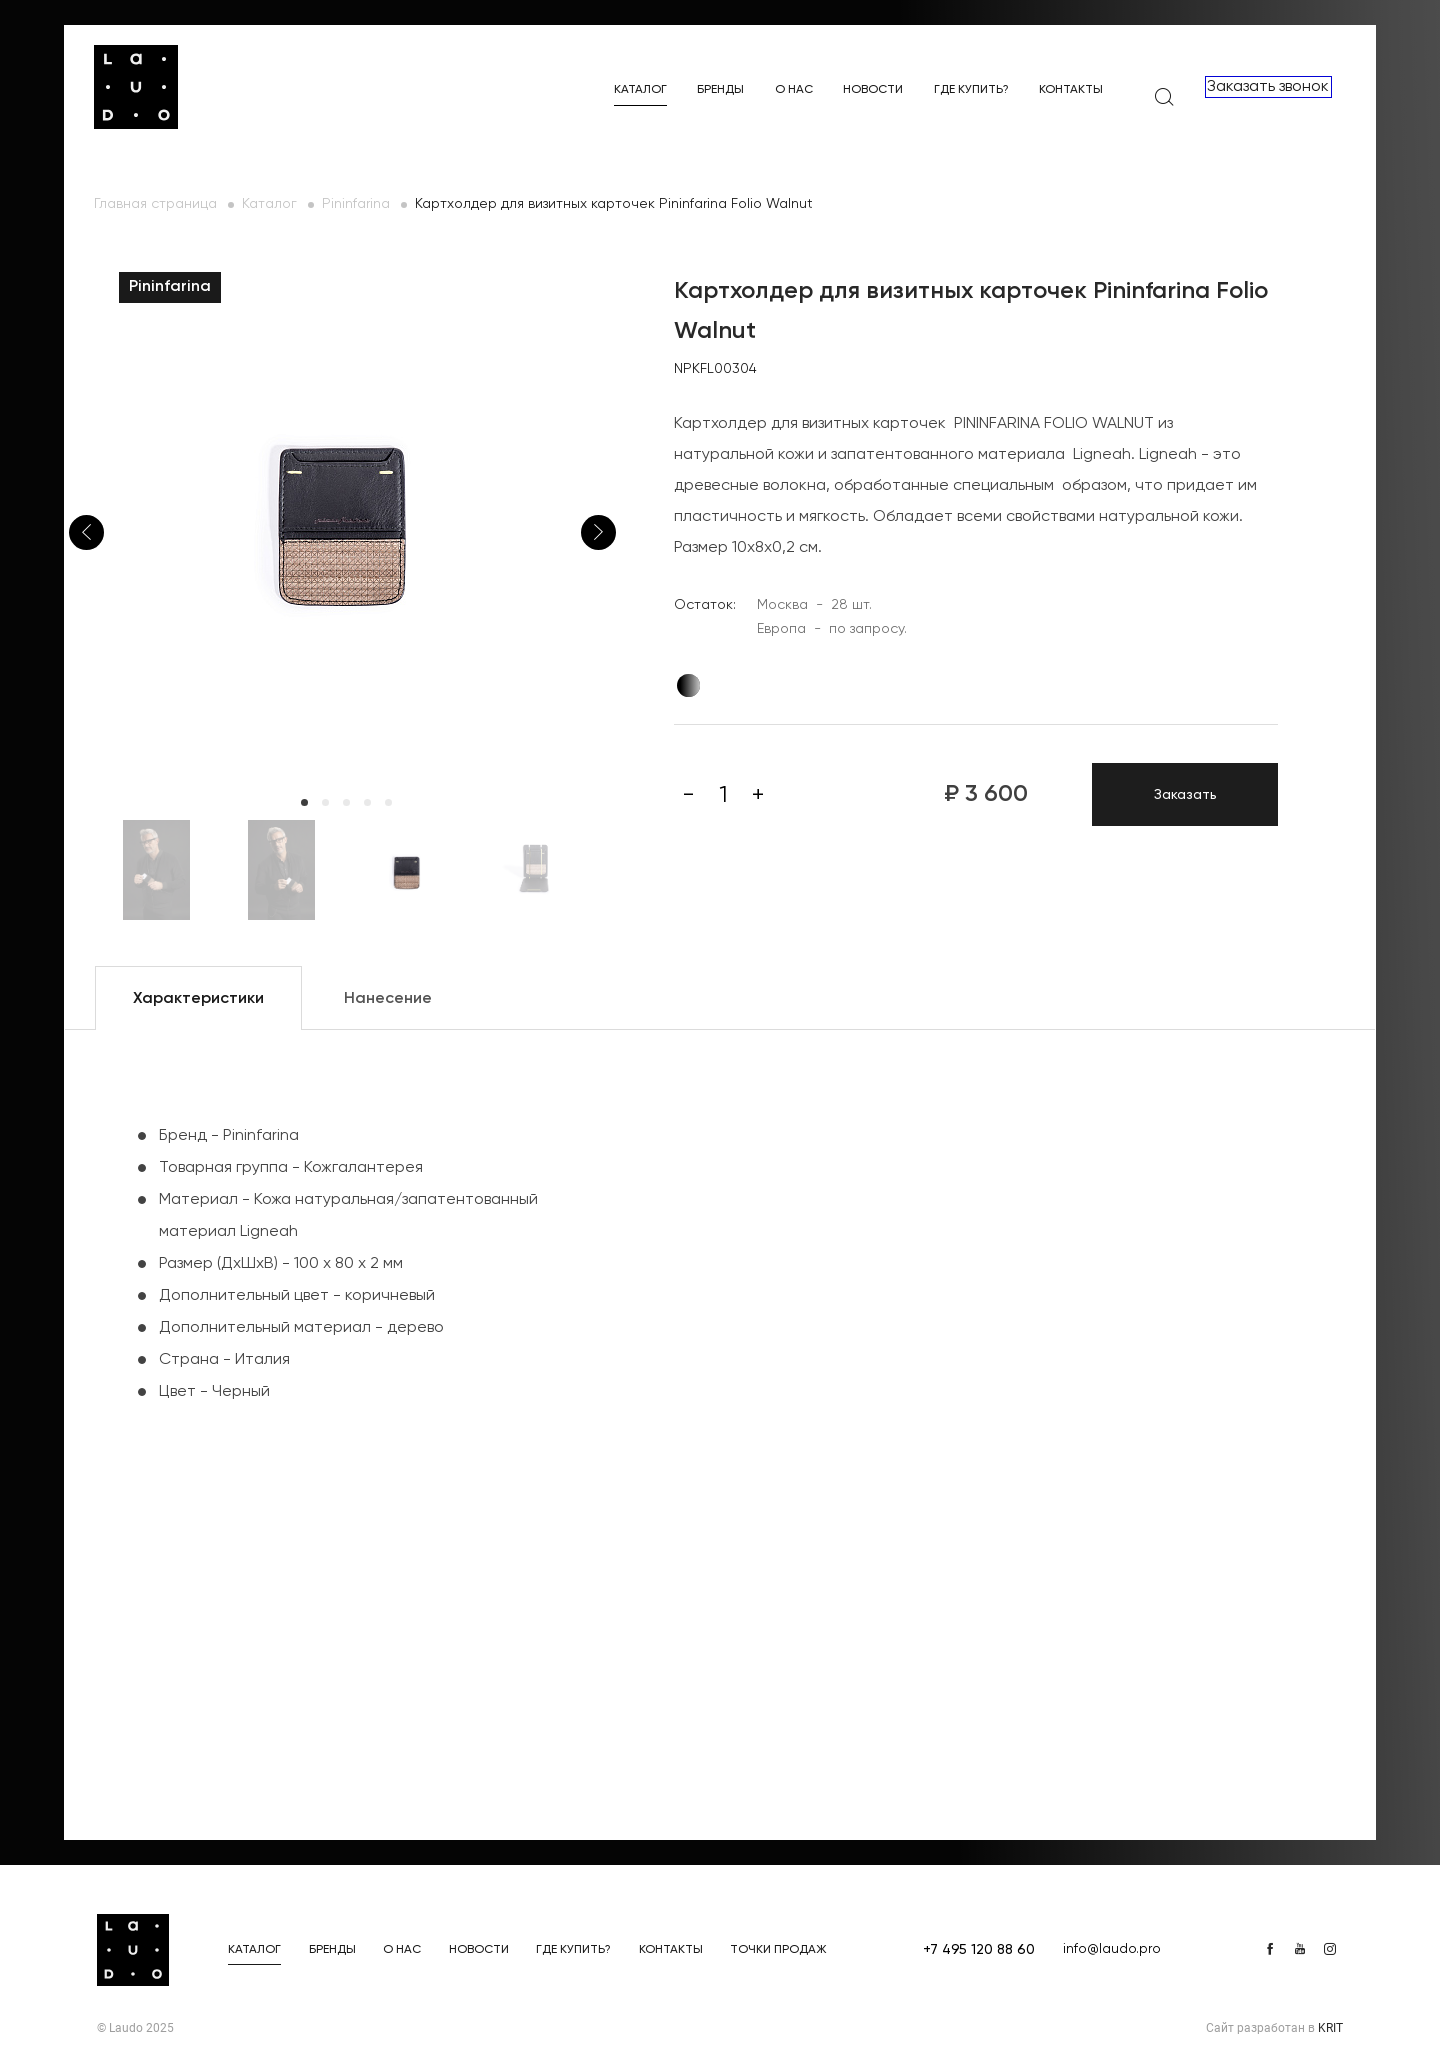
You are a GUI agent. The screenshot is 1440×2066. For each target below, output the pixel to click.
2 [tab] (325, 802)
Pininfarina (356, 204)
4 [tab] (367, 802)
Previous (86, 532)
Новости (873, 90)
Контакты (1071, 90)
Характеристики (198, 999)
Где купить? (971, 90)
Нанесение (388, 999)
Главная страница (155, 204)
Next (598, 532)
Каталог (640, 90)
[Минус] (688, 795)
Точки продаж (778, 1950)
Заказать (1185, 795)
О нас (794, 90)
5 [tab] (388, 802)
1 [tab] (304, 802)
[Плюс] (758, 795)
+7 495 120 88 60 (979, 1950)
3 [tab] (346, 802)
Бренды (720, 90)
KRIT (1330, 2028)
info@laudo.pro (1112, 1949)
